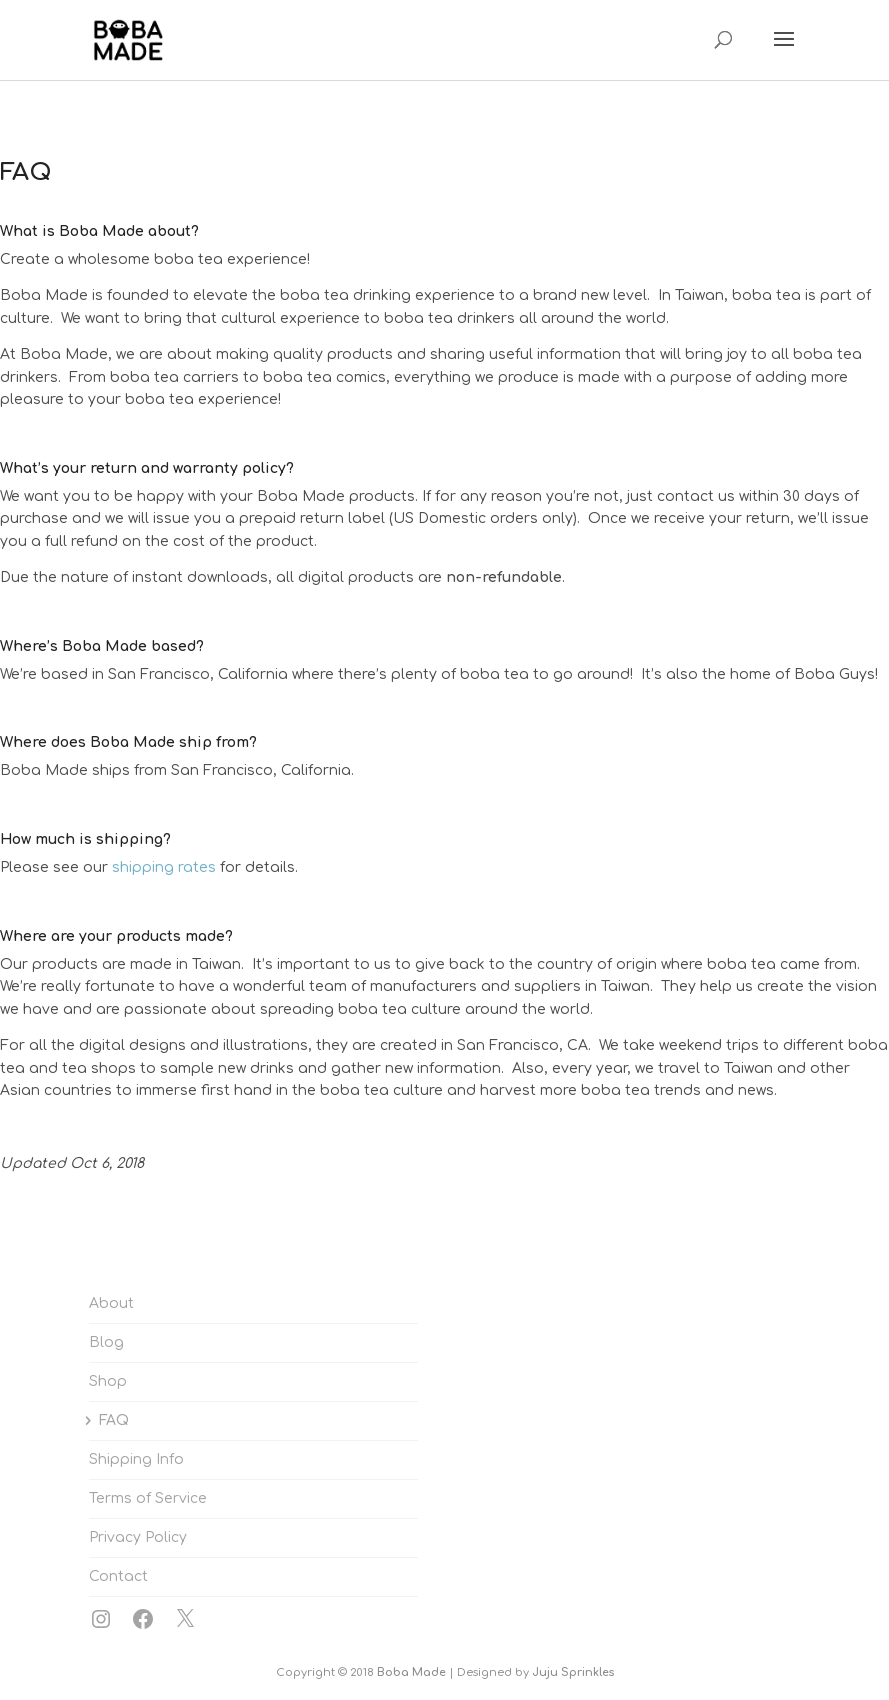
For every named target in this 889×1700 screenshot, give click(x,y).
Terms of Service (148, 1498)
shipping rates (164, 867)
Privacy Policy (138, 1537)
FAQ (114, 1420)
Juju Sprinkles (573, 1672)
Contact (118, 1576)
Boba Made (411, 1672)
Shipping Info (136, 1459)
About (111, 1303)
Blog (106, 1342)
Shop (108, 1381)
